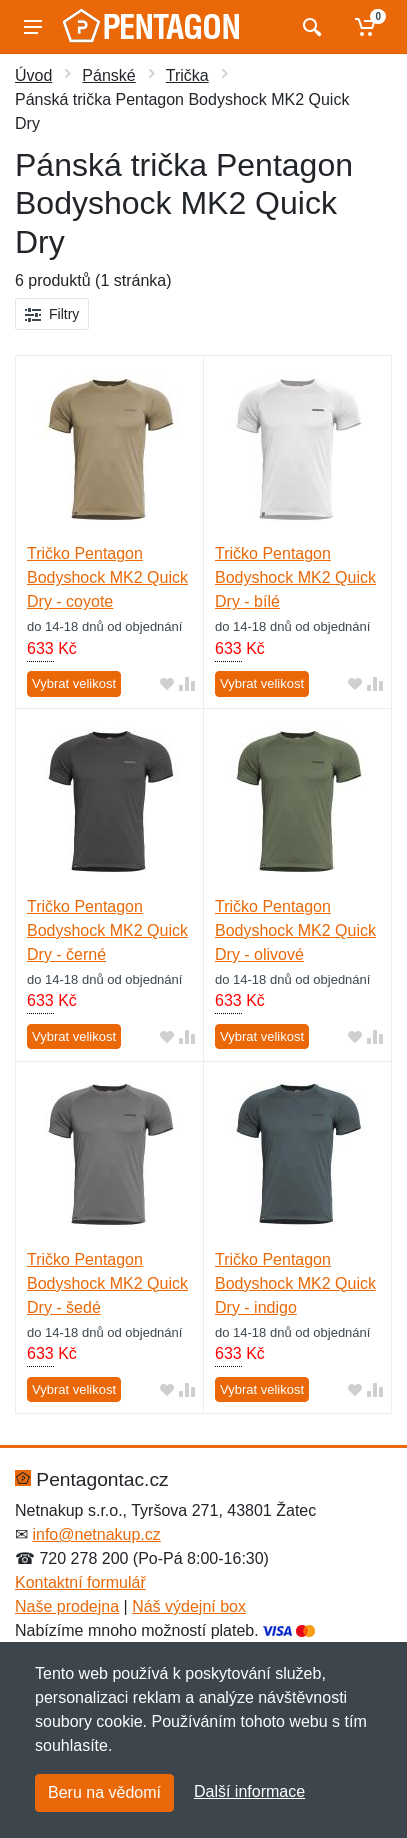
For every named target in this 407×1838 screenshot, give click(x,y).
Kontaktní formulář (80, 1582)
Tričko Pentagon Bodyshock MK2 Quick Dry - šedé (107, 1283)
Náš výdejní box (189, 1606)
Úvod (33, 75)
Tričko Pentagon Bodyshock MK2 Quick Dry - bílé (295, 577)
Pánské (108, 75)
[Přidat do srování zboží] (187, 684)
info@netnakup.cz (96, 1534)
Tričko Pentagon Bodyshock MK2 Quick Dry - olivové (295, 930)
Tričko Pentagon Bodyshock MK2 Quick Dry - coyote (107, 577)
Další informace (249, 1791)
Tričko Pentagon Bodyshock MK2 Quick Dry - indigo (295, 1283)
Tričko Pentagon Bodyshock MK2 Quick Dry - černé (107, 930)
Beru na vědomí (104, 1792)
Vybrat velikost (74, 683)
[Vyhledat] (309, 27)
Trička (187, 75)
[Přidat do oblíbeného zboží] (167, 684)
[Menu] (33, 27)
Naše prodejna (67, 1606)
